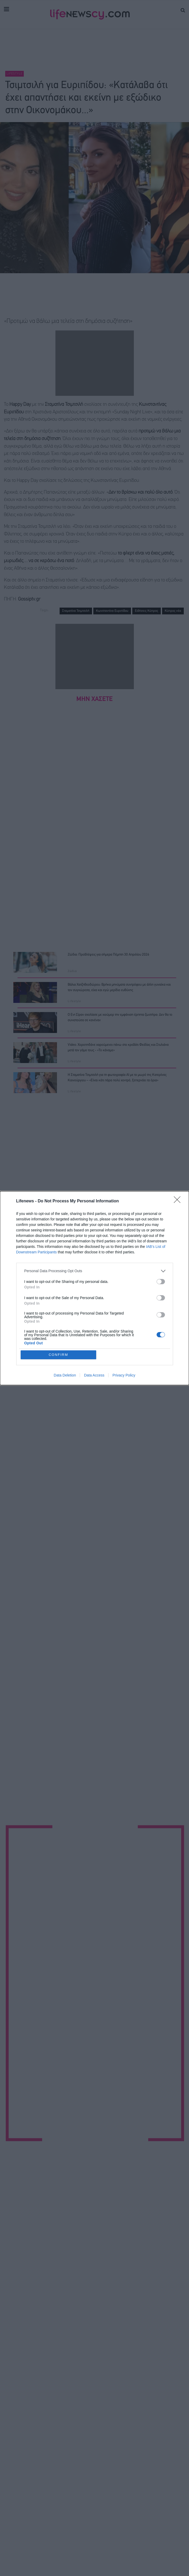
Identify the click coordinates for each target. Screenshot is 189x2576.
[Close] (179, 1201)
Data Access (94, 1375)
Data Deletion (65, 1375)
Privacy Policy (123, 1375)
